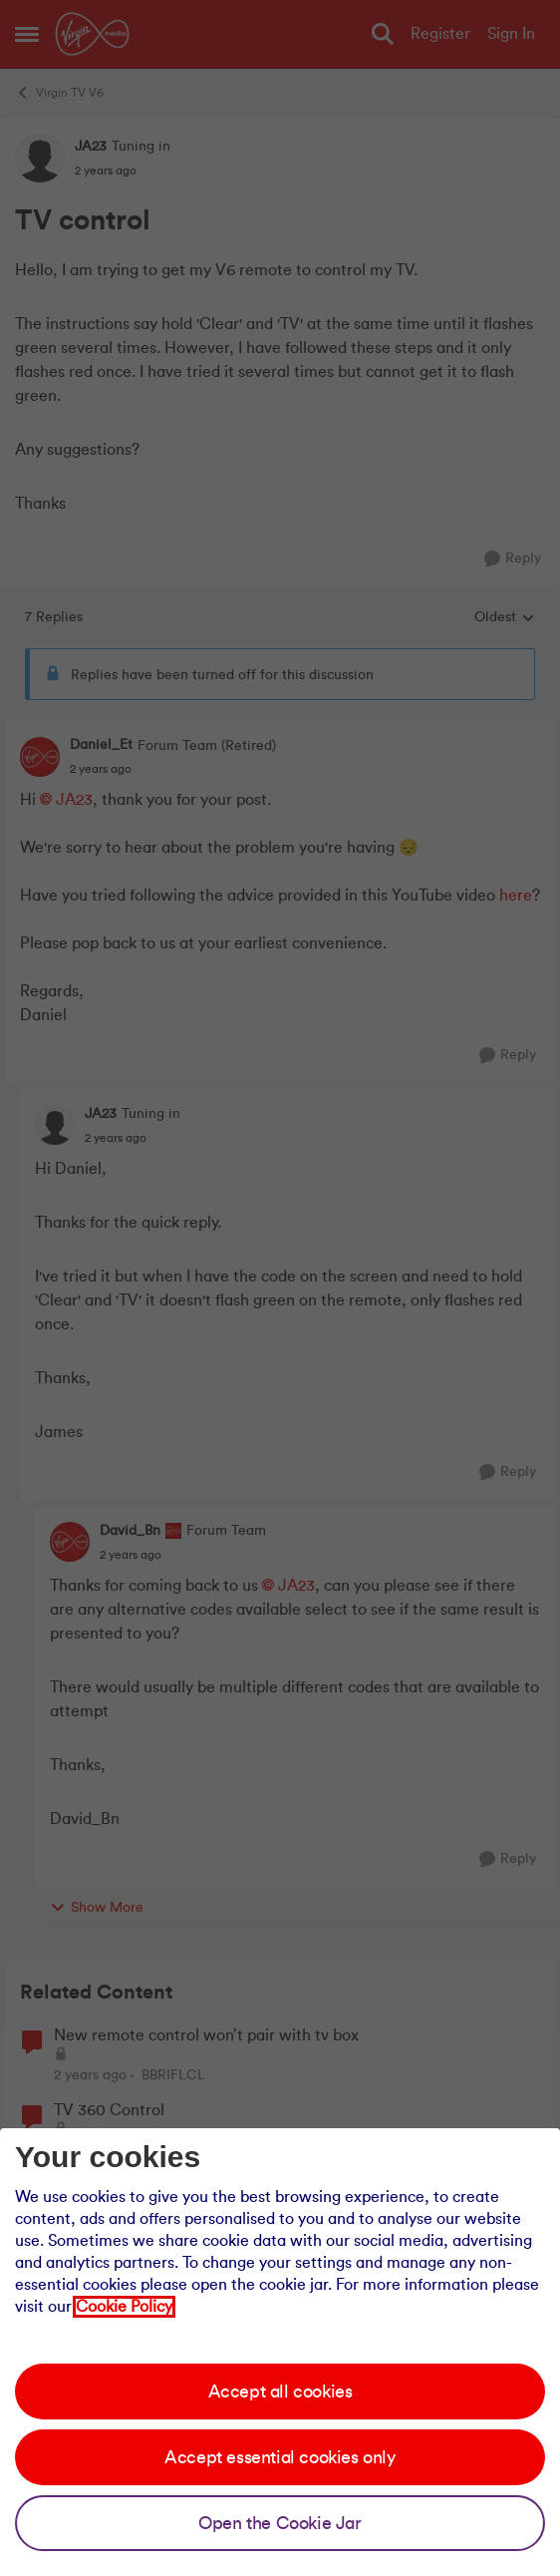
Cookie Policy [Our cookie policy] (124, 2307)
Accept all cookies (280, 2391)
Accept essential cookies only (279, 2457)
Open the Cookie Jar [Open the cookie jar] (279, 2523)
